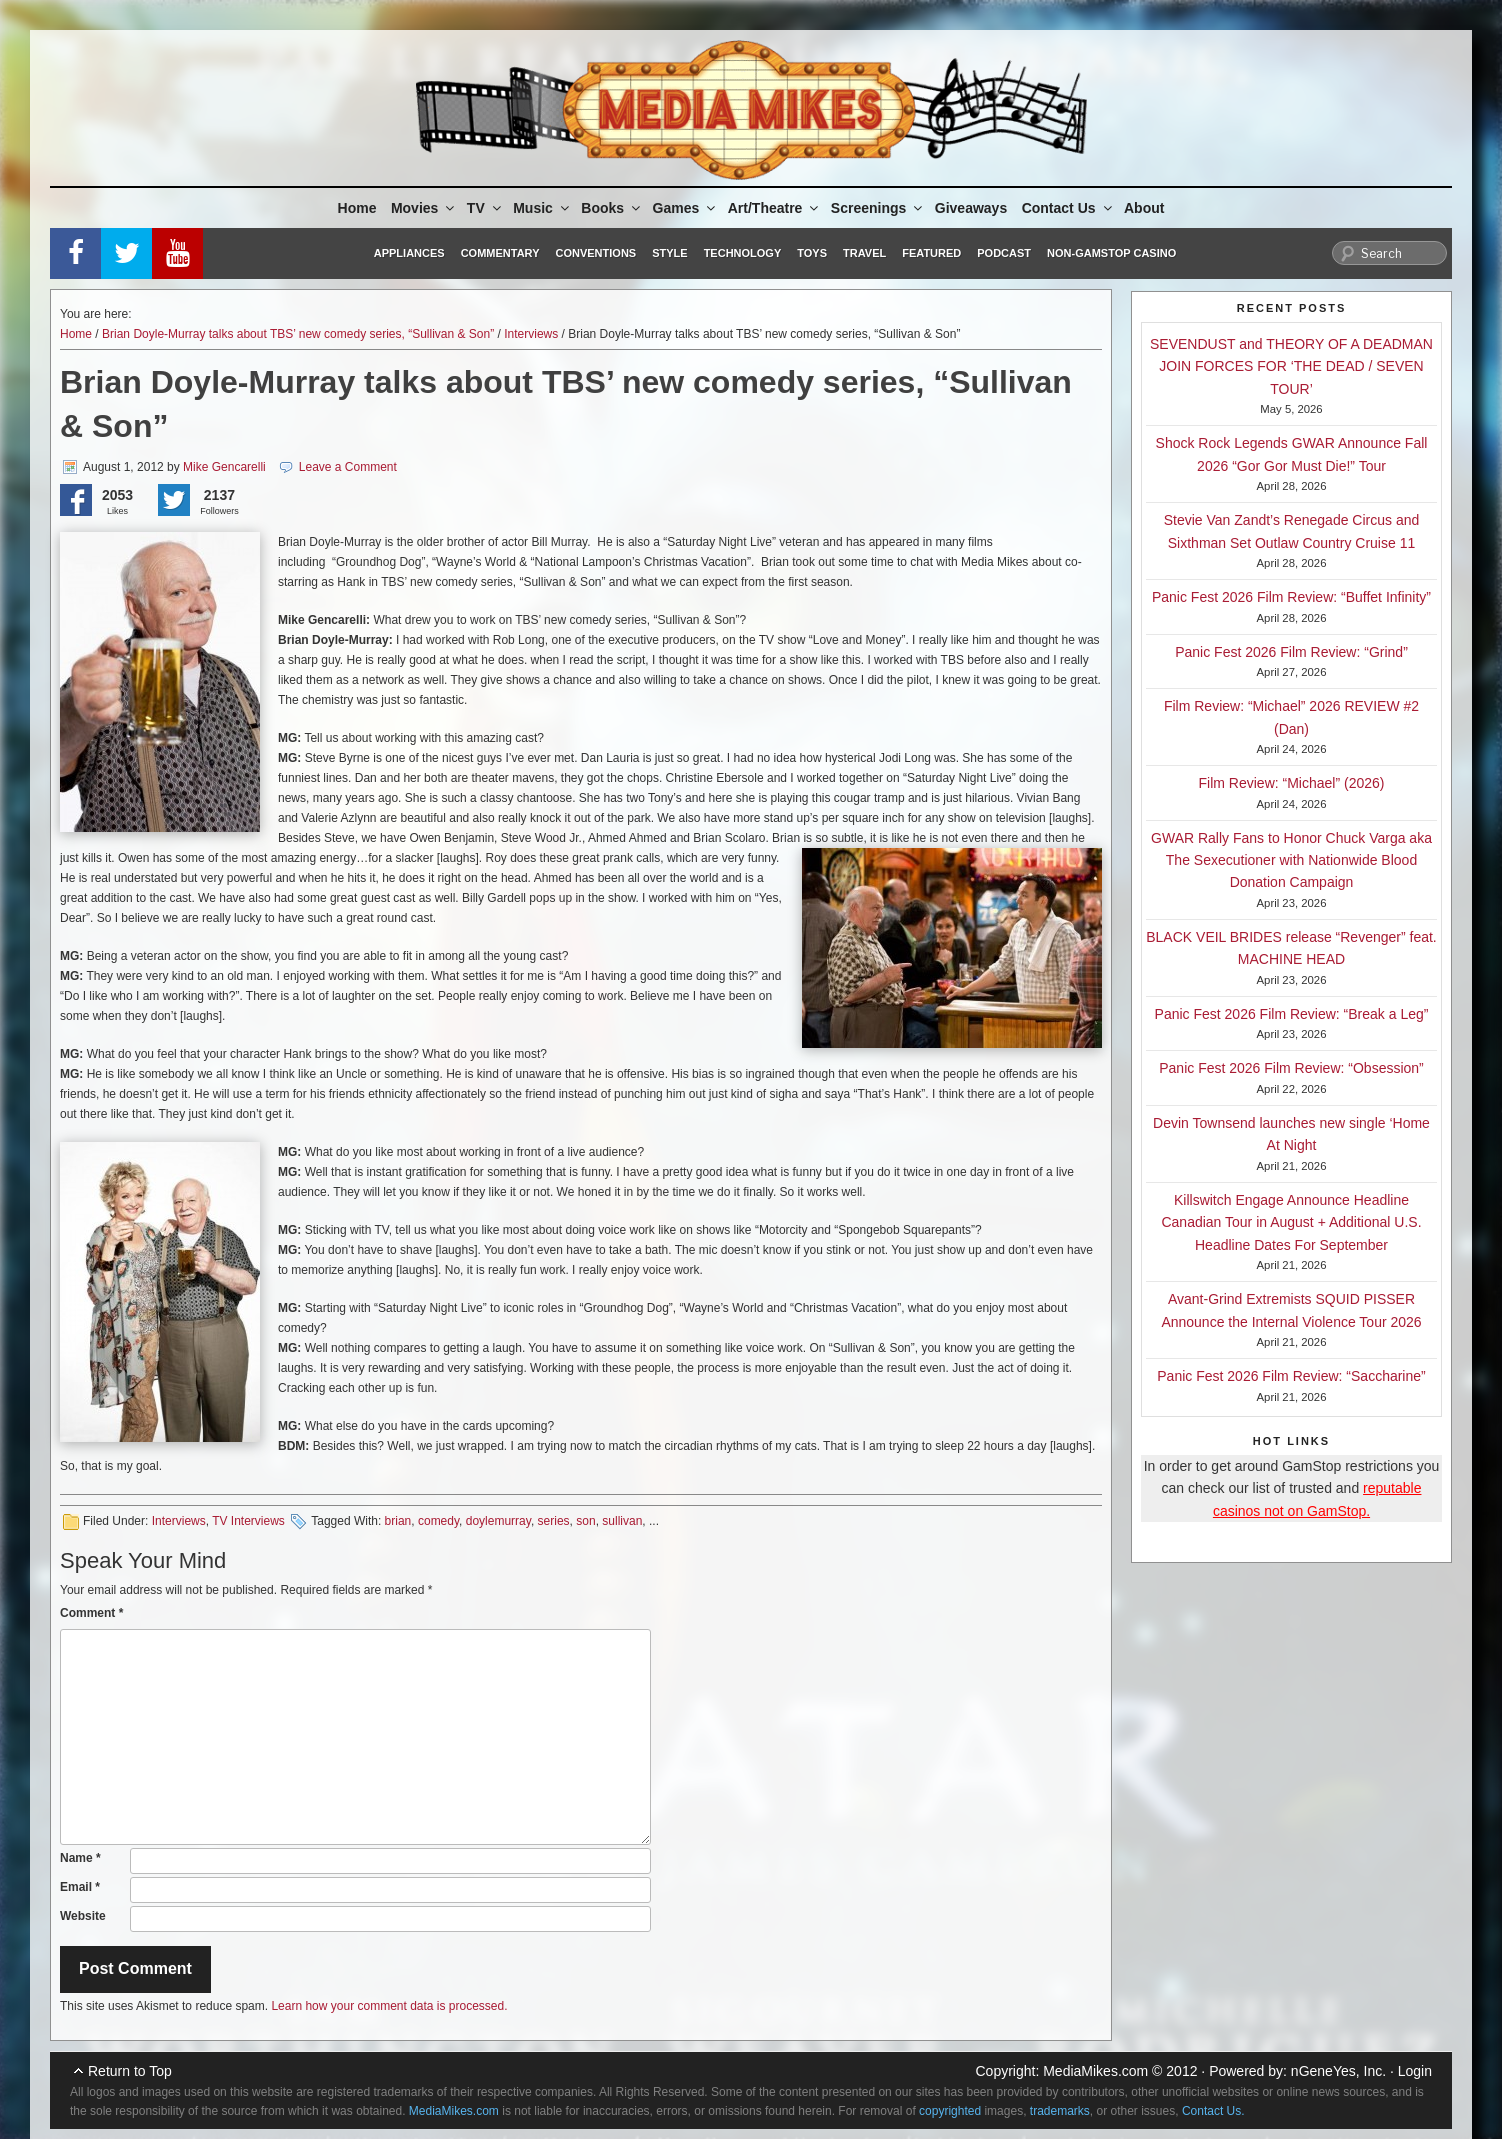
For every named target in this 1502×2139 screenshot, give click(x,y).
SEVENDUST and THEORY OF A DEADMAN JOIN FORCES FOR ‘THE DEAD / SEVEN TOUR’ (1291, 366)
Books (612, 208)
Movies (424, 208)
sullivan (622, 1521)
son (585, 1521)
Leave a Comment (348, 467)
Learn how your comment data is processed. (389, 2006)
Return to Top (130, 2071)
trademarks (1060, 2111)
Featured (931, 253)
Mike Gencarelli (224, 467)
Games (686, 208)
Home (357, 208)
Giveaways (971, 208)
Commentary (500, 253)
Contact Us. (1213, 2111)
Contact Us (1068, 208)
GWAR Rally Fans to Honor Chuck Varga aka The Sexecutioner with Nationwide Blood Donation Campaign (1291, 860)
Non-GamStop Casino (1111, 253)
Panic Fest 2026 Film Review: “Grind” (1291, 652)
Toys (812, 253)
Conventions (595, 253)
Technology (743, 253)
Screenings (878, 208)
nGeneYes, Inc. (1338, 2071)
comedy (438, 1521)
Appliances (409, 253)
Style (669, 253)
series (554, 1521)
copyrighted (950, 2111)
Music (542, 208)
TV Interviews (248, 1521)
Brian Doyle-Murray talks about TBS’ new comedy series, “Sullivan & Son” (298, 334)
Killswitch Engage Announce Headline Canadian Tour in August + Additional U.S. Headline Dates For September (1291, 1222)
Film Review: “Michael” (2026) (1292, 783)
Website (83, 1916)
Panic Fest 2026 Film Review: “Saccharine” (1291, 1376)
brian (398, 1521)
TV (485, 208)
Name (80, 1858)
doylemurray (498, 1521)
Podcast (1004, 253)
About (1144, 208)
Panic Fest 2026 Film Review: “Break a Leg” (1292, 1014)
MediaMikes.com (1095, 2071)
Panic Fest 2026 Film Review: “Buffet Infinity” (1291, 597)
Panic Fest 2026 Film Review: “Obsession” (1291, 1068)
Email (80, 1887)
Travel (864, 253)
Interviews (531, 334)
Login (1415, 2071)
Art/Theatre (775, 208)
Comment (91, 1613)
